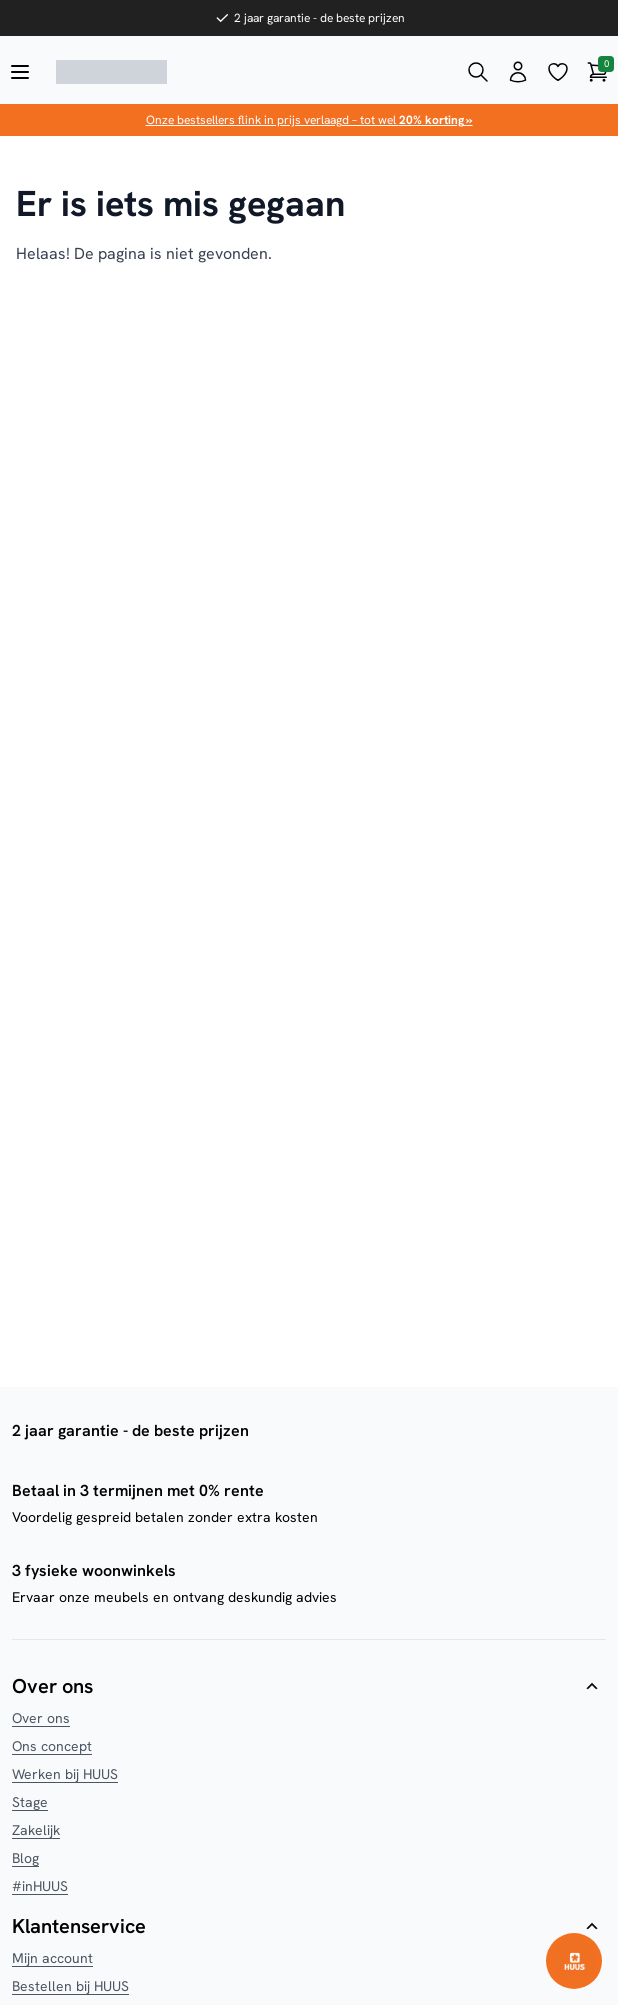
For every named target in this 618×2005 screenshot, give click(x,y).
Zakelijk (36, 1830)
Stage (30, 1802)
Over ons (41, 1718)
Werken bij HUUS (65, 1774)
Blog (25, 1858)
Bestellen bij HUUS (70, 1986)
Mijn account (52, 1958)
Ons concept (52, 1746)
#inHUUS (40, 1886)
